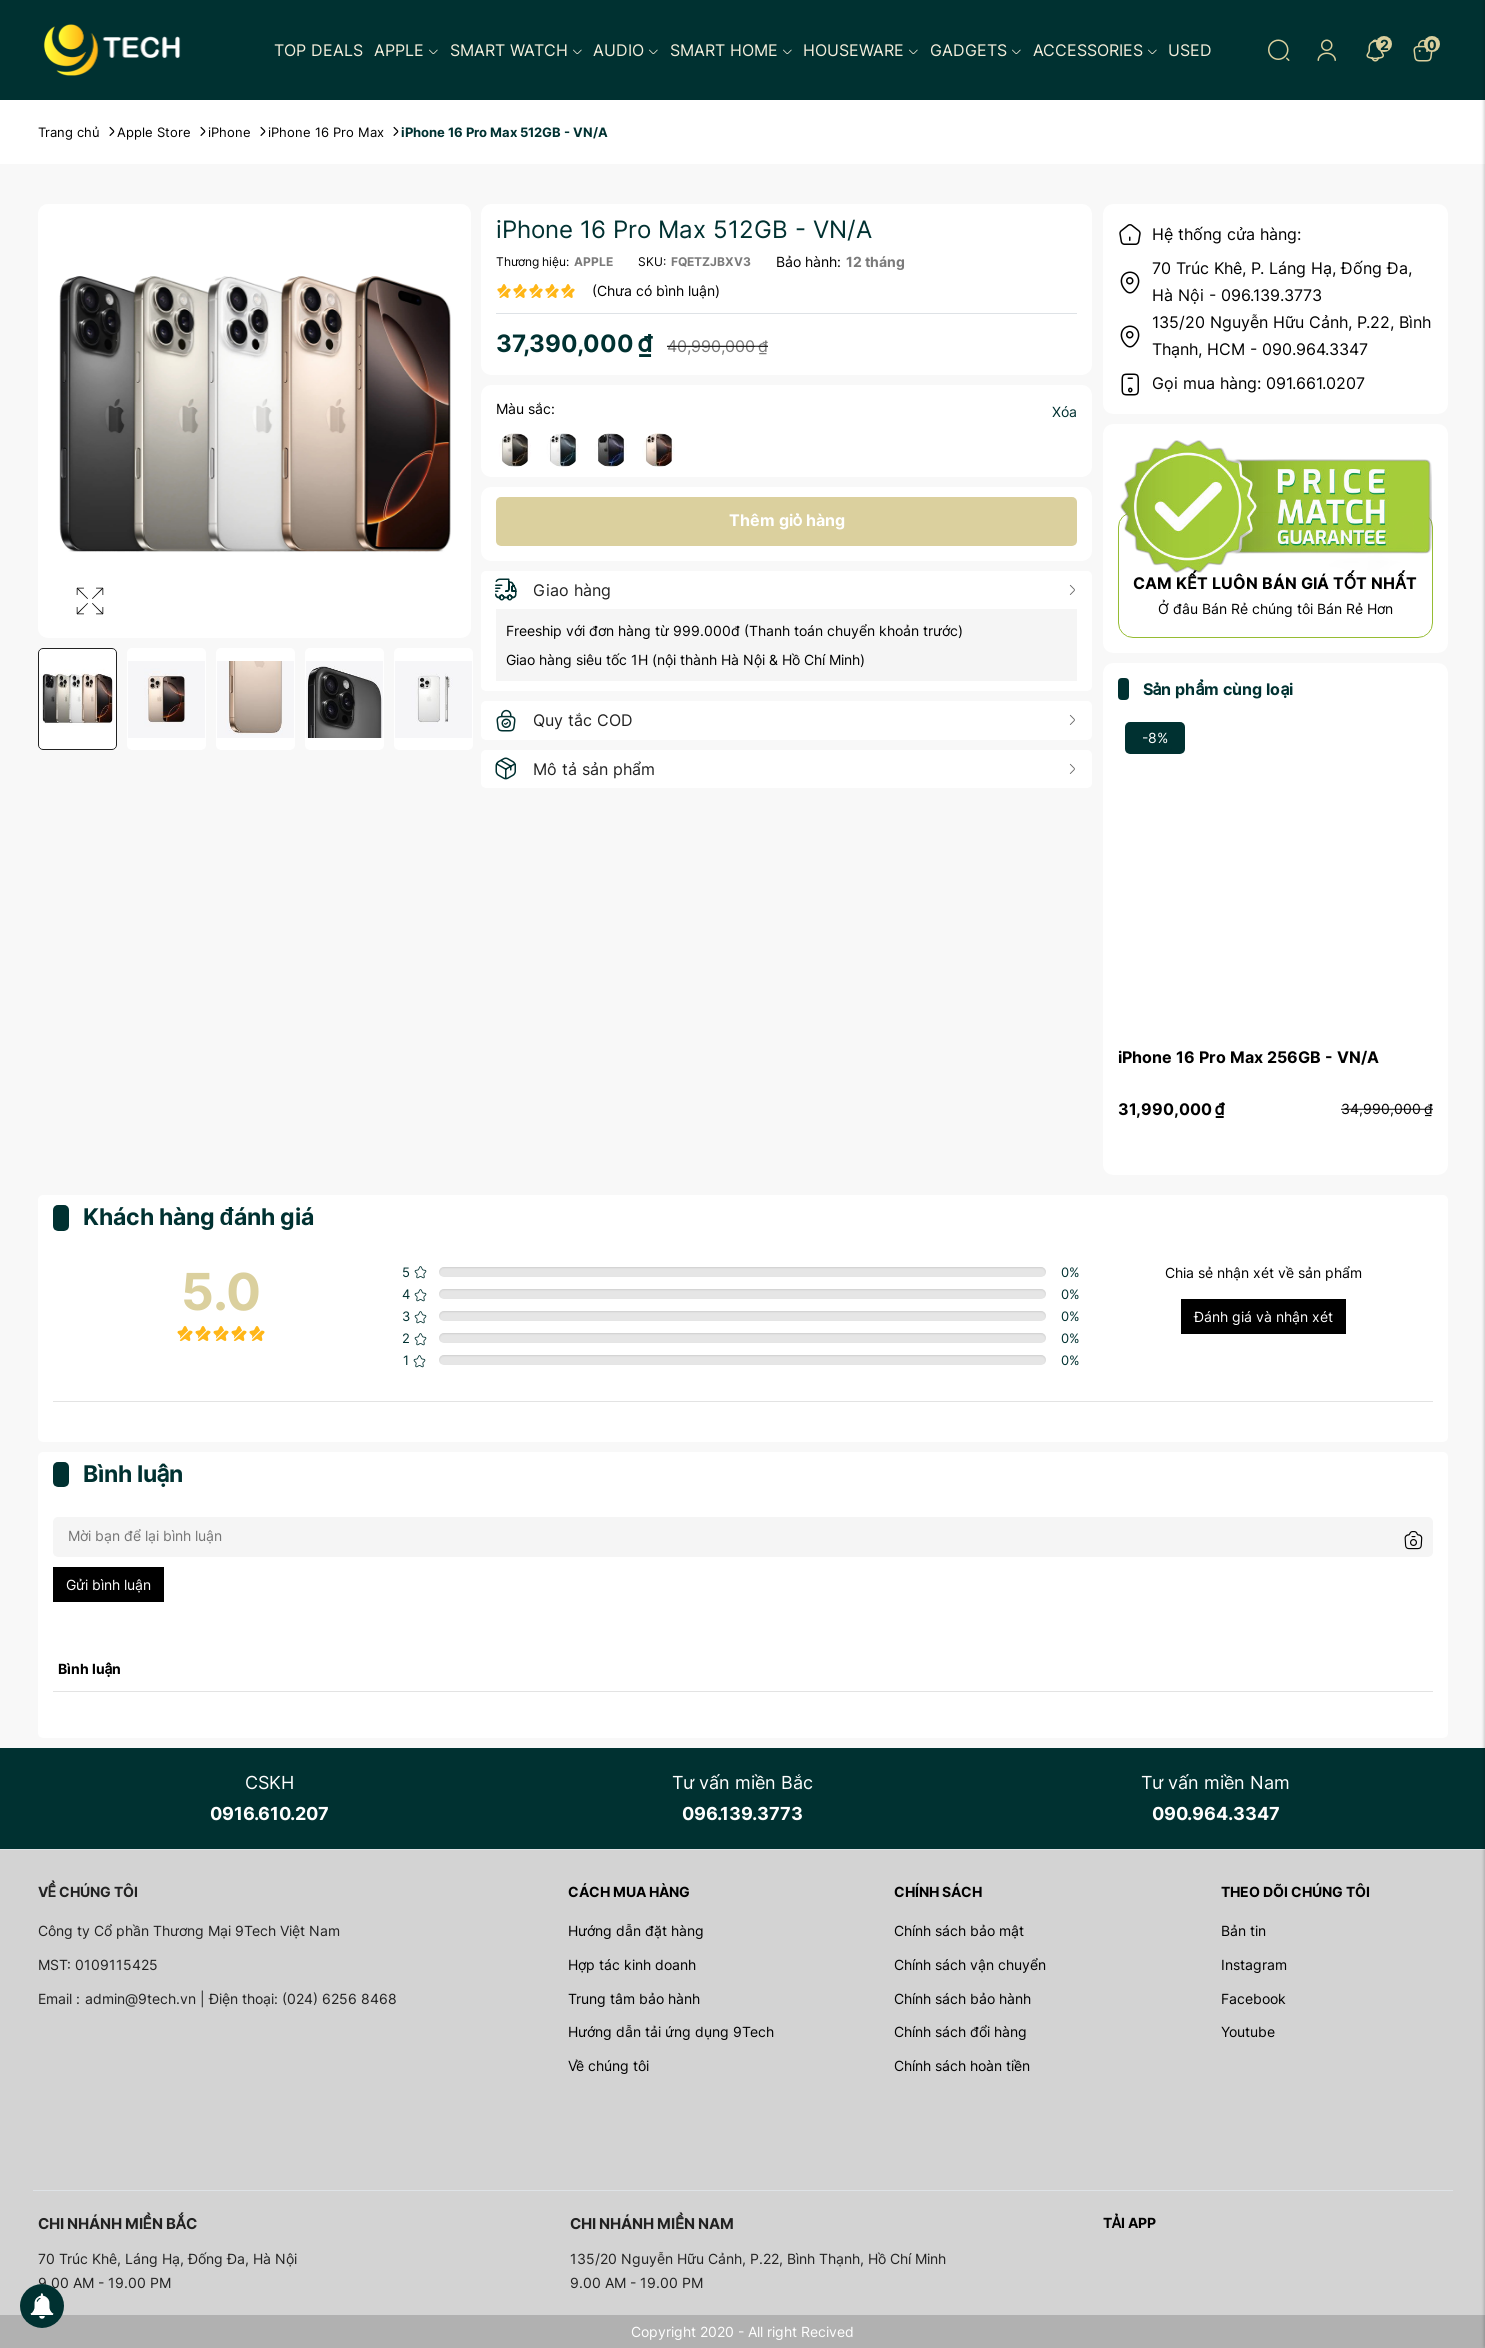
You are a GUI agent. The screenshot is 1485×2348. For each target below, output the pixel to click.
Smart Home (731, 50)
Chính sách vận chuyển (970, 1964)
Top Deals (318, 50)
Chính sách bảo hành (962, 1998)
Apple (406, 50)
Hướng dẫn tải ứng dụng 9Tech (671, 2031)
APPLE (593, 261)
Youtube (1248, 2031)
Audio (626, 50)
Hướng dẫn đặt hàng (636, 1930)
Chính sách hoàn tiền (962, 2065)
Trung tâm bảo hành (634, 1998)
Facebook (1253, 1998)
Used (1190, 50)
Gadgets (976, 50)
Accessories (1095, 50)
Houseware (861, 50)
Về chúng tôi (608, 2065)
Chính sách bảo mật (959, 1930)
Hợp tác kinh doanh (632, 1964)
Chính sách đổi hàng (960, 2031)
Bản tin (1243, 1930)
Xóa (1064, 411)
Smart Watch (516, 50)
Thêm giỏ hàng (787, 520)
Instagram (1254, 1964)
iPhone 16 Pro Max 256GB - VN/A (1248, 1057)
